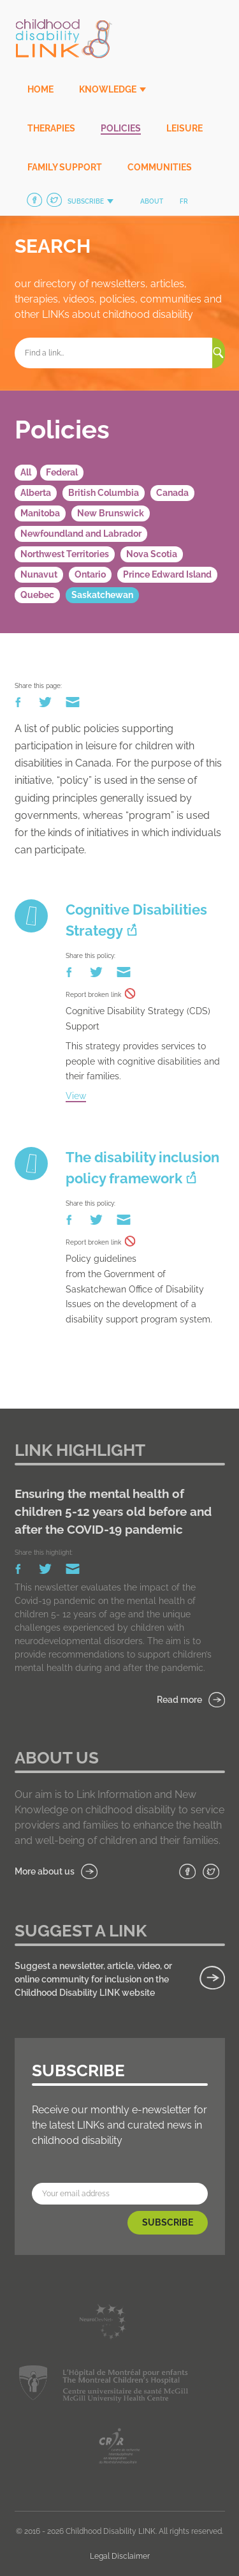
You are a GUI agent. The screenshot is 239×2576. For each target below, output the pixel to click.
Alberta (35, 493)
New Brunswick (110, 513)
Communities (159, 167)
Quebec (37, 595)
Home (40, 89)
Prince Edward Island (167, 574)
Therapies (51, 128)
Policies (121, 128)
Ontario (90, 574)
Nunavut (38, 574)
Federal (62, 472)
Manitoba (40, 513)
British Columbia (103, 493)
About (151, 201)
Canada (172, 493)
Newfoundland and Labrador (80, 533)
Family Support (64, 167)
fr (184, 201)
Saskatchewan (102, 595)
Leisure (184, 128)
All (25, 472)
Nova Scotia (151, 554)
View (76, 1096)
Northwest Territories (64, 554)
